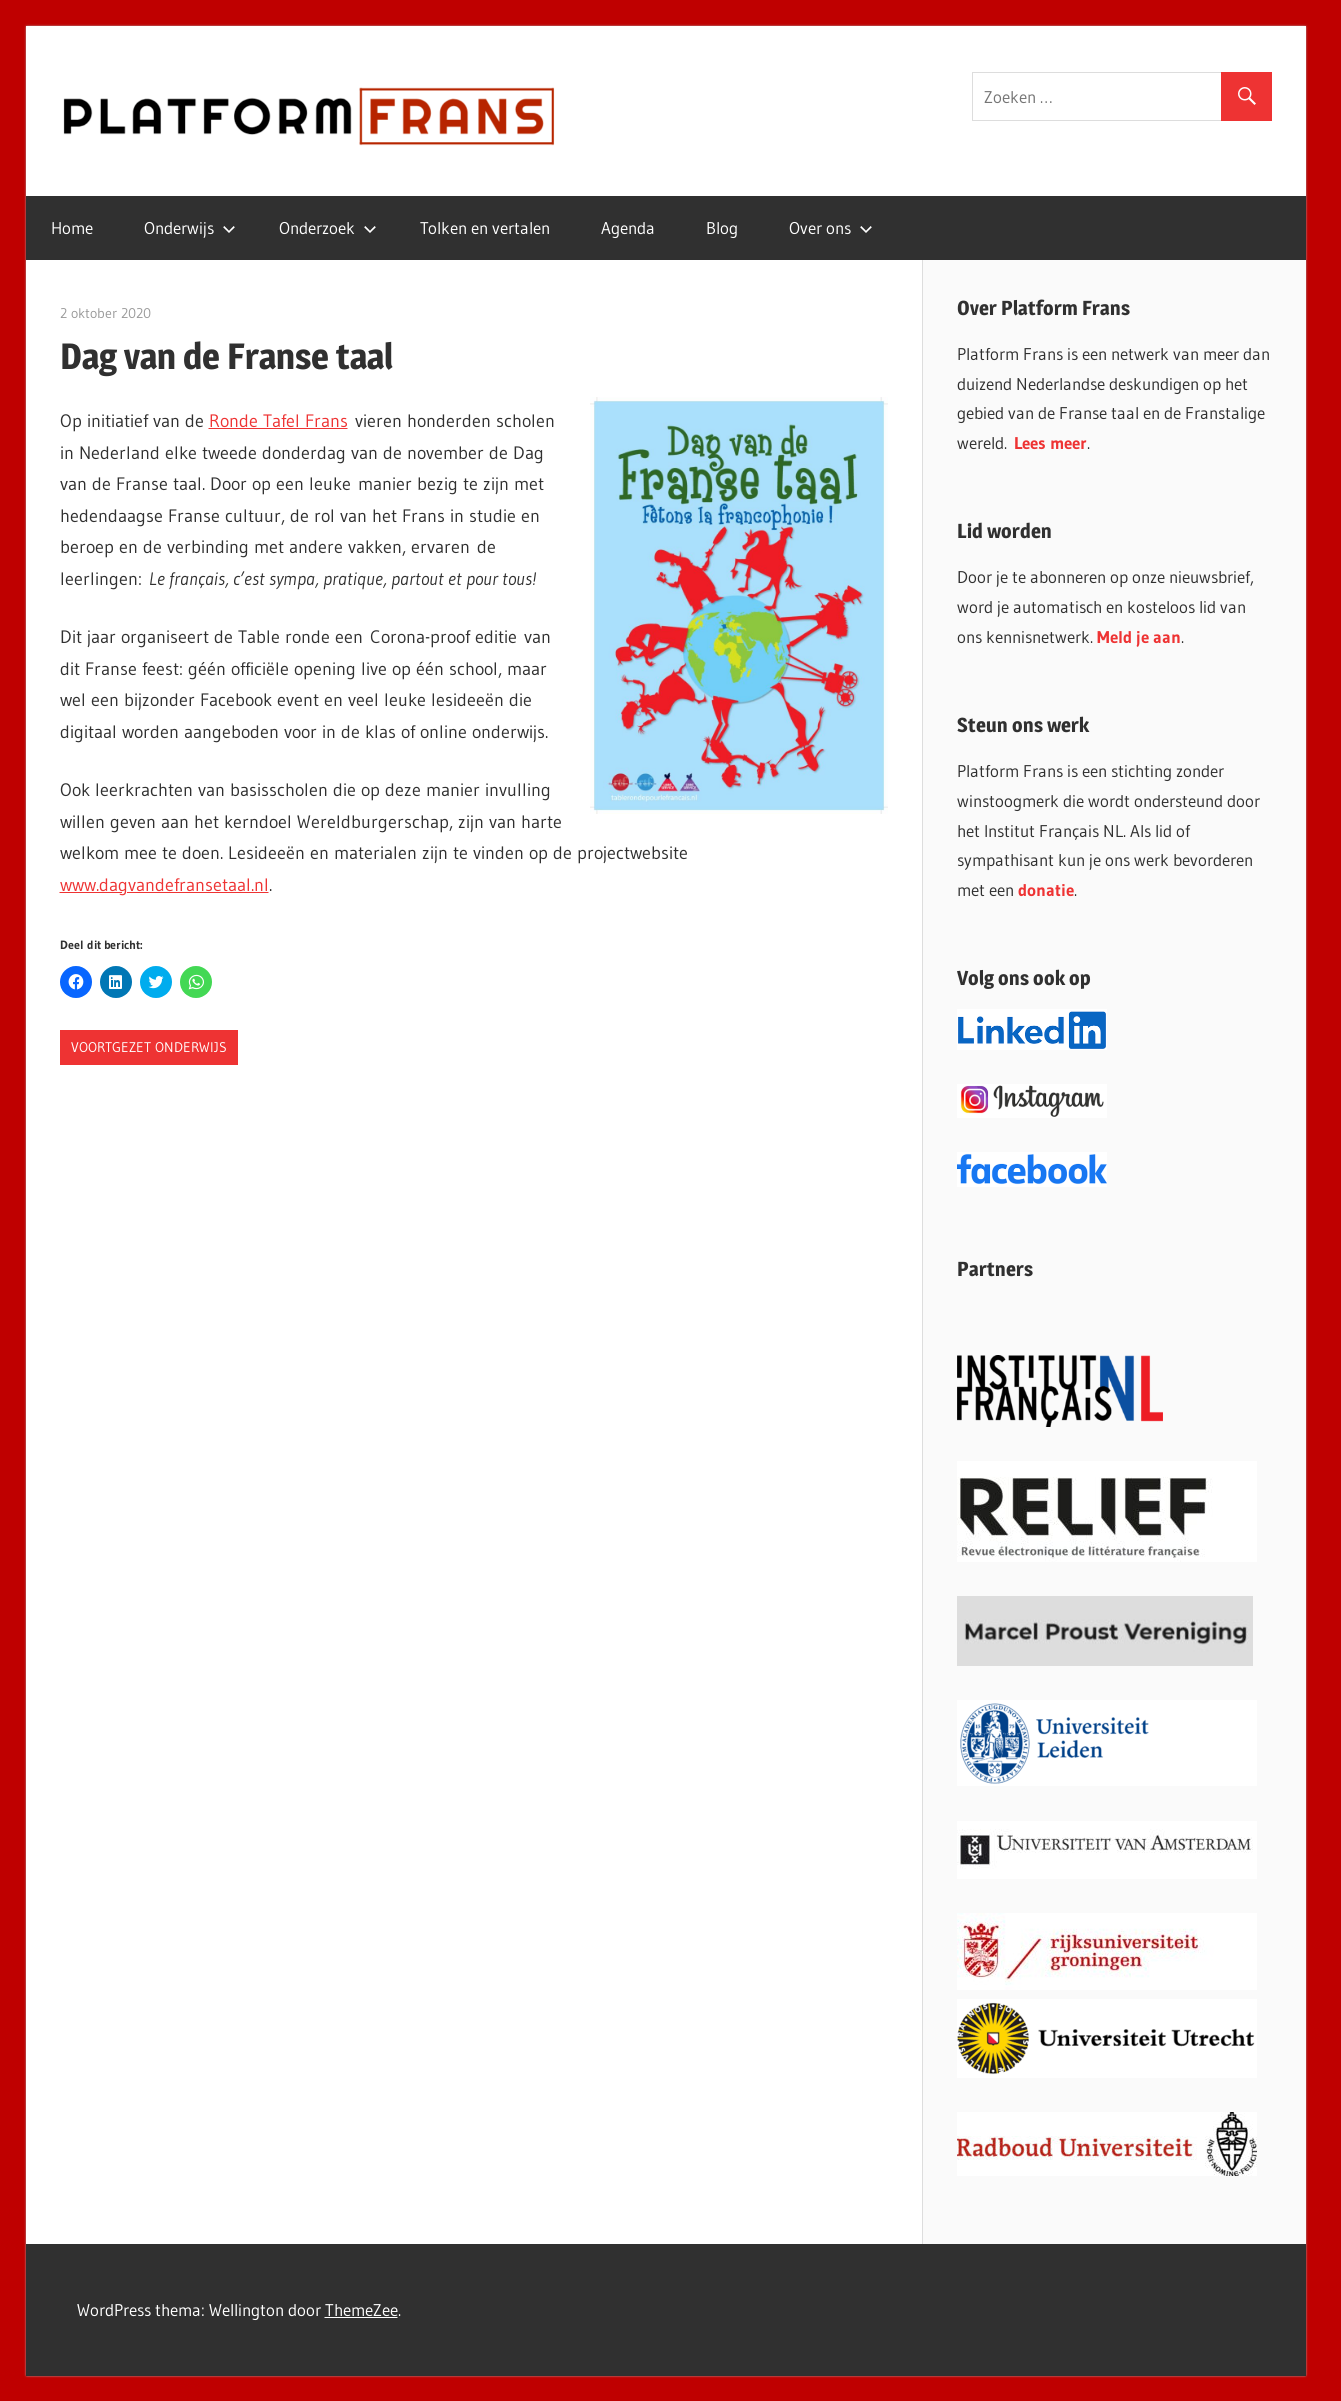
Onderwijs (190, 227)
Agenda (628, 227)
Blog (722, 227)
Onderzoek (328, 227)
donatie (1046, 889)
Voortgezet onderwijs (149, 1047)
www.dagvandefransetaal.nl (164, 885)
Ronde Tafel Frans (278, 421)
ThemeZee (361, 2309)
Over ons (831, 227)
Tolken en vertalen (485, 227)
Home (72, 227)
